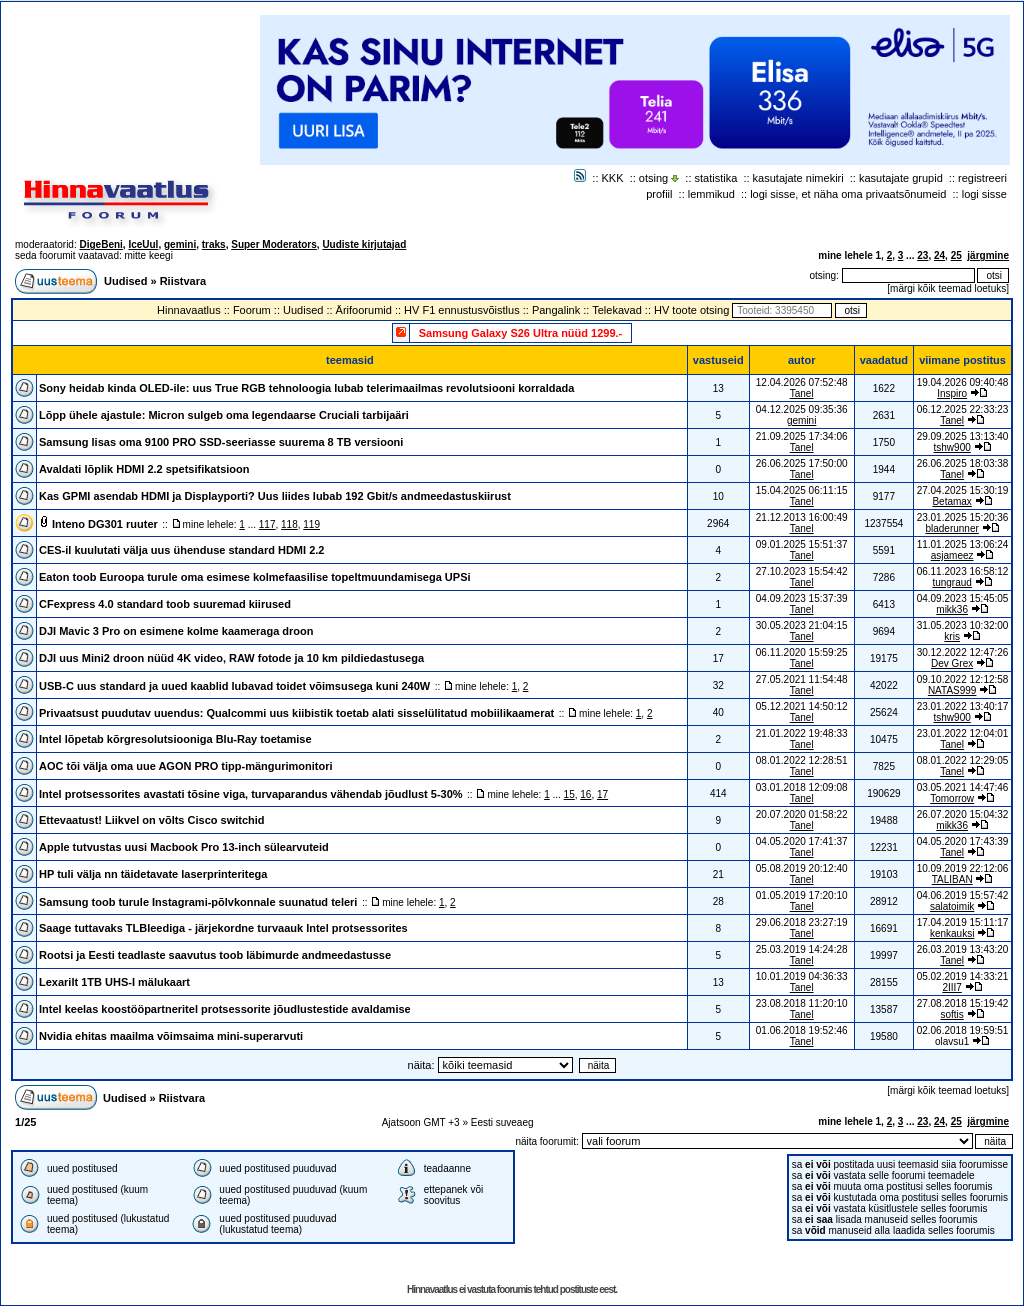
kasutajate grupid (901, 178)
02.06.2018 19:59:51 (963, 1030)
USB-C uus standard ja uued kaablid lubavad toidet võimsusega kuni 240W (234, 686)
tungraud (951, 582)
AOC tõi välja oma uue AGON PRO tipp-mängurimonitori (186, 766)
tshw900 (952, 447)
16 (585, 794)
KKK (613, 178)
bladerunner (951, 528)
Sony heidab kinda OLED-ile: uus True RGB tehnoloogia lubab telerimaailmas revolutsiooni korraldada (306, 388)
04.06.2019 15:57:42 (963, 895)
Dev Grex (952, 663)
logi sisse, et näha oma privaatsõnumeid (848, 194)
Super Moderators (274, 244)
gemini (180, 244)
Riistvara (183, 281)
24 (939, 255)
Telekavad (617, 310)
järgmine (988, 255)
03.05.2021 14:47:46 (963, 787)
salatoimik (952, 906)
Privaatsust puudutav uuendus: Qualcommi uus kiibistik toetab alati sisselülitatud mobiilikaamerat (296, 713)
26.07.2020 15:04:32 (963, 814)
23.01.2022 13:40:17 (963, 706)
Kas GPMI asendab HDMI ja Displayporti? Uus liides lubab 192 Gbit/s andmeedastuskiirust (275, 496)
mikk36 (952, 609)
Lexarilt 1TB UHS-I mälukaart (114, 982)
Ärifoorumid (364, 310)
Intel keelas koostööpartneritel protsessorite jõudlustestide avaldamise (225, 1009)
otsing (653, 178)
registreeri (982, 178)
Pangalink (556, 310)
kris (952, 636)
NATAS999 (952, 690)
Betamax (951, 501)
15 (569, 794)
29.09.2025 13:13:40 (963, 436)
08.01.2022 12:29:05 (963, 760)
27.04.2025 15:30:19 (963, 490)
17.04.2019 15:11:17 (963, 922)
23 (922, 255)
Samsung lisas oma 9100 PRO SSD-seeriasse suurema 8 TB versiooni (221, 442)
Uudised (125, 281)
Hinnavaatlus (189, 310)
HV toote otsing (691, 310)
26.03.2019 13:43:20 (963, 949)
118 (289, 524)
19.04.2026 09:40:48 (963, 382)
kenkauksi (952, 933)
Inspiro (952, 393)
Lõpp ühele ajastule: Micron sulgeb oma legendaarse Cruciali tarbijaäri (224, 415)
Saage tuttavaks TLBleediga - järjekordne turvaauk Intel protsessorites (223, 928)
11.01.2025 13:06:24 (963, 544)
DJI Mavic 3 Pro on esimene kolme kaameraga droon (176, 631)
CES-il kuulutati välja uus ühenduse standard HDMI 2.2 (181, 550)
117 (267, 524)
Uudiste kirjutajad (364, 244)
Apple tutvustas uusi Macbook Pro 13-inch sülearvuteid (184, 847)
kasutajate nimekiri (798, 178)
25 (956, 255)
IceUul (143, 244)
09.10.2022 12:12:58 (963, 679)
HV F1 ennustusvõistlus (462, 310)
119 (311, 524)
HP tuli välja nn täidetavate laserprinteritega (153, 874)
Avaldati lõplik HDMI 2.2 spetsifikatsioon (144, 469)
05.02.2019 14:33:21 (963, 976)
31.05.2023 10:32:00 (963, 625)
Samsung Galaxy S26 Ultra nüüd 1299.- (521, 333)
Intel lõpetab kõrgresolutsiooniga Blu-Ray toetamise (175, 739)
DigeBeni (100, 244)
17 (602, 794)
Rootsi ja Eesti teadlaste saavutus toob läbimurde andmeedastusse (215, 955)
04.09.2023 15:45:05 (963, 598)
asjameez (952, 555)
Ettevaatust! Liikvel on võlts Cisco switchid (152, 820)
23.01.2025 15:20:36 (963, 517)
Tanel (802, 393)
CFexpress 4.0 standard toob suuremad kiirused (165, 604)
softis (951, 1014)
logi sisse (984, 194)
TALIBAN (952, 879)
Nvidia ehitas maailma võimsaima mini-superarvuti (171, 1036)
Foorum (252, 310)
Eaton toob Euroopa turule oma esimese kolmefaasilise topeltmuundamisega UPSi (255, 577)
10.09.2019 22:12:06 (963, 868)
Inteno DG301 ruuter (105, 524)
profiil (659, 194)
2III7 (951, 987)
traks (214, 244)
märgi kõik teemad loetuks (948, 288)
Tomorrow (952, 798)
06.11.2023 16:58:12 (963, 571)
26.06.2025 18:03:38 (963, 463)
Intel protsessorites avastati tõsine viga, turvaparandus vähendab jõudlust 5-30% (251, 794)
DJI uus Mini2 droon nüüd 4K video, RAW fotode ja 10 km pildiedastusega (231, 658)
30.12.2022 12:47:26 (963, 652)
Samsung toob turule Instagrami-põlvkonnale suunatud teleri (198, 902)
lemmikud (711, 194)
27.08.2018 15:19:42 (963, 1003)
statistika (716, 178)
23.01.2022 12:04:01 (963, 733)
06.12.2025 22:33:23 (963, 409)
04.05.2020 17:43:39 (963, 841)
